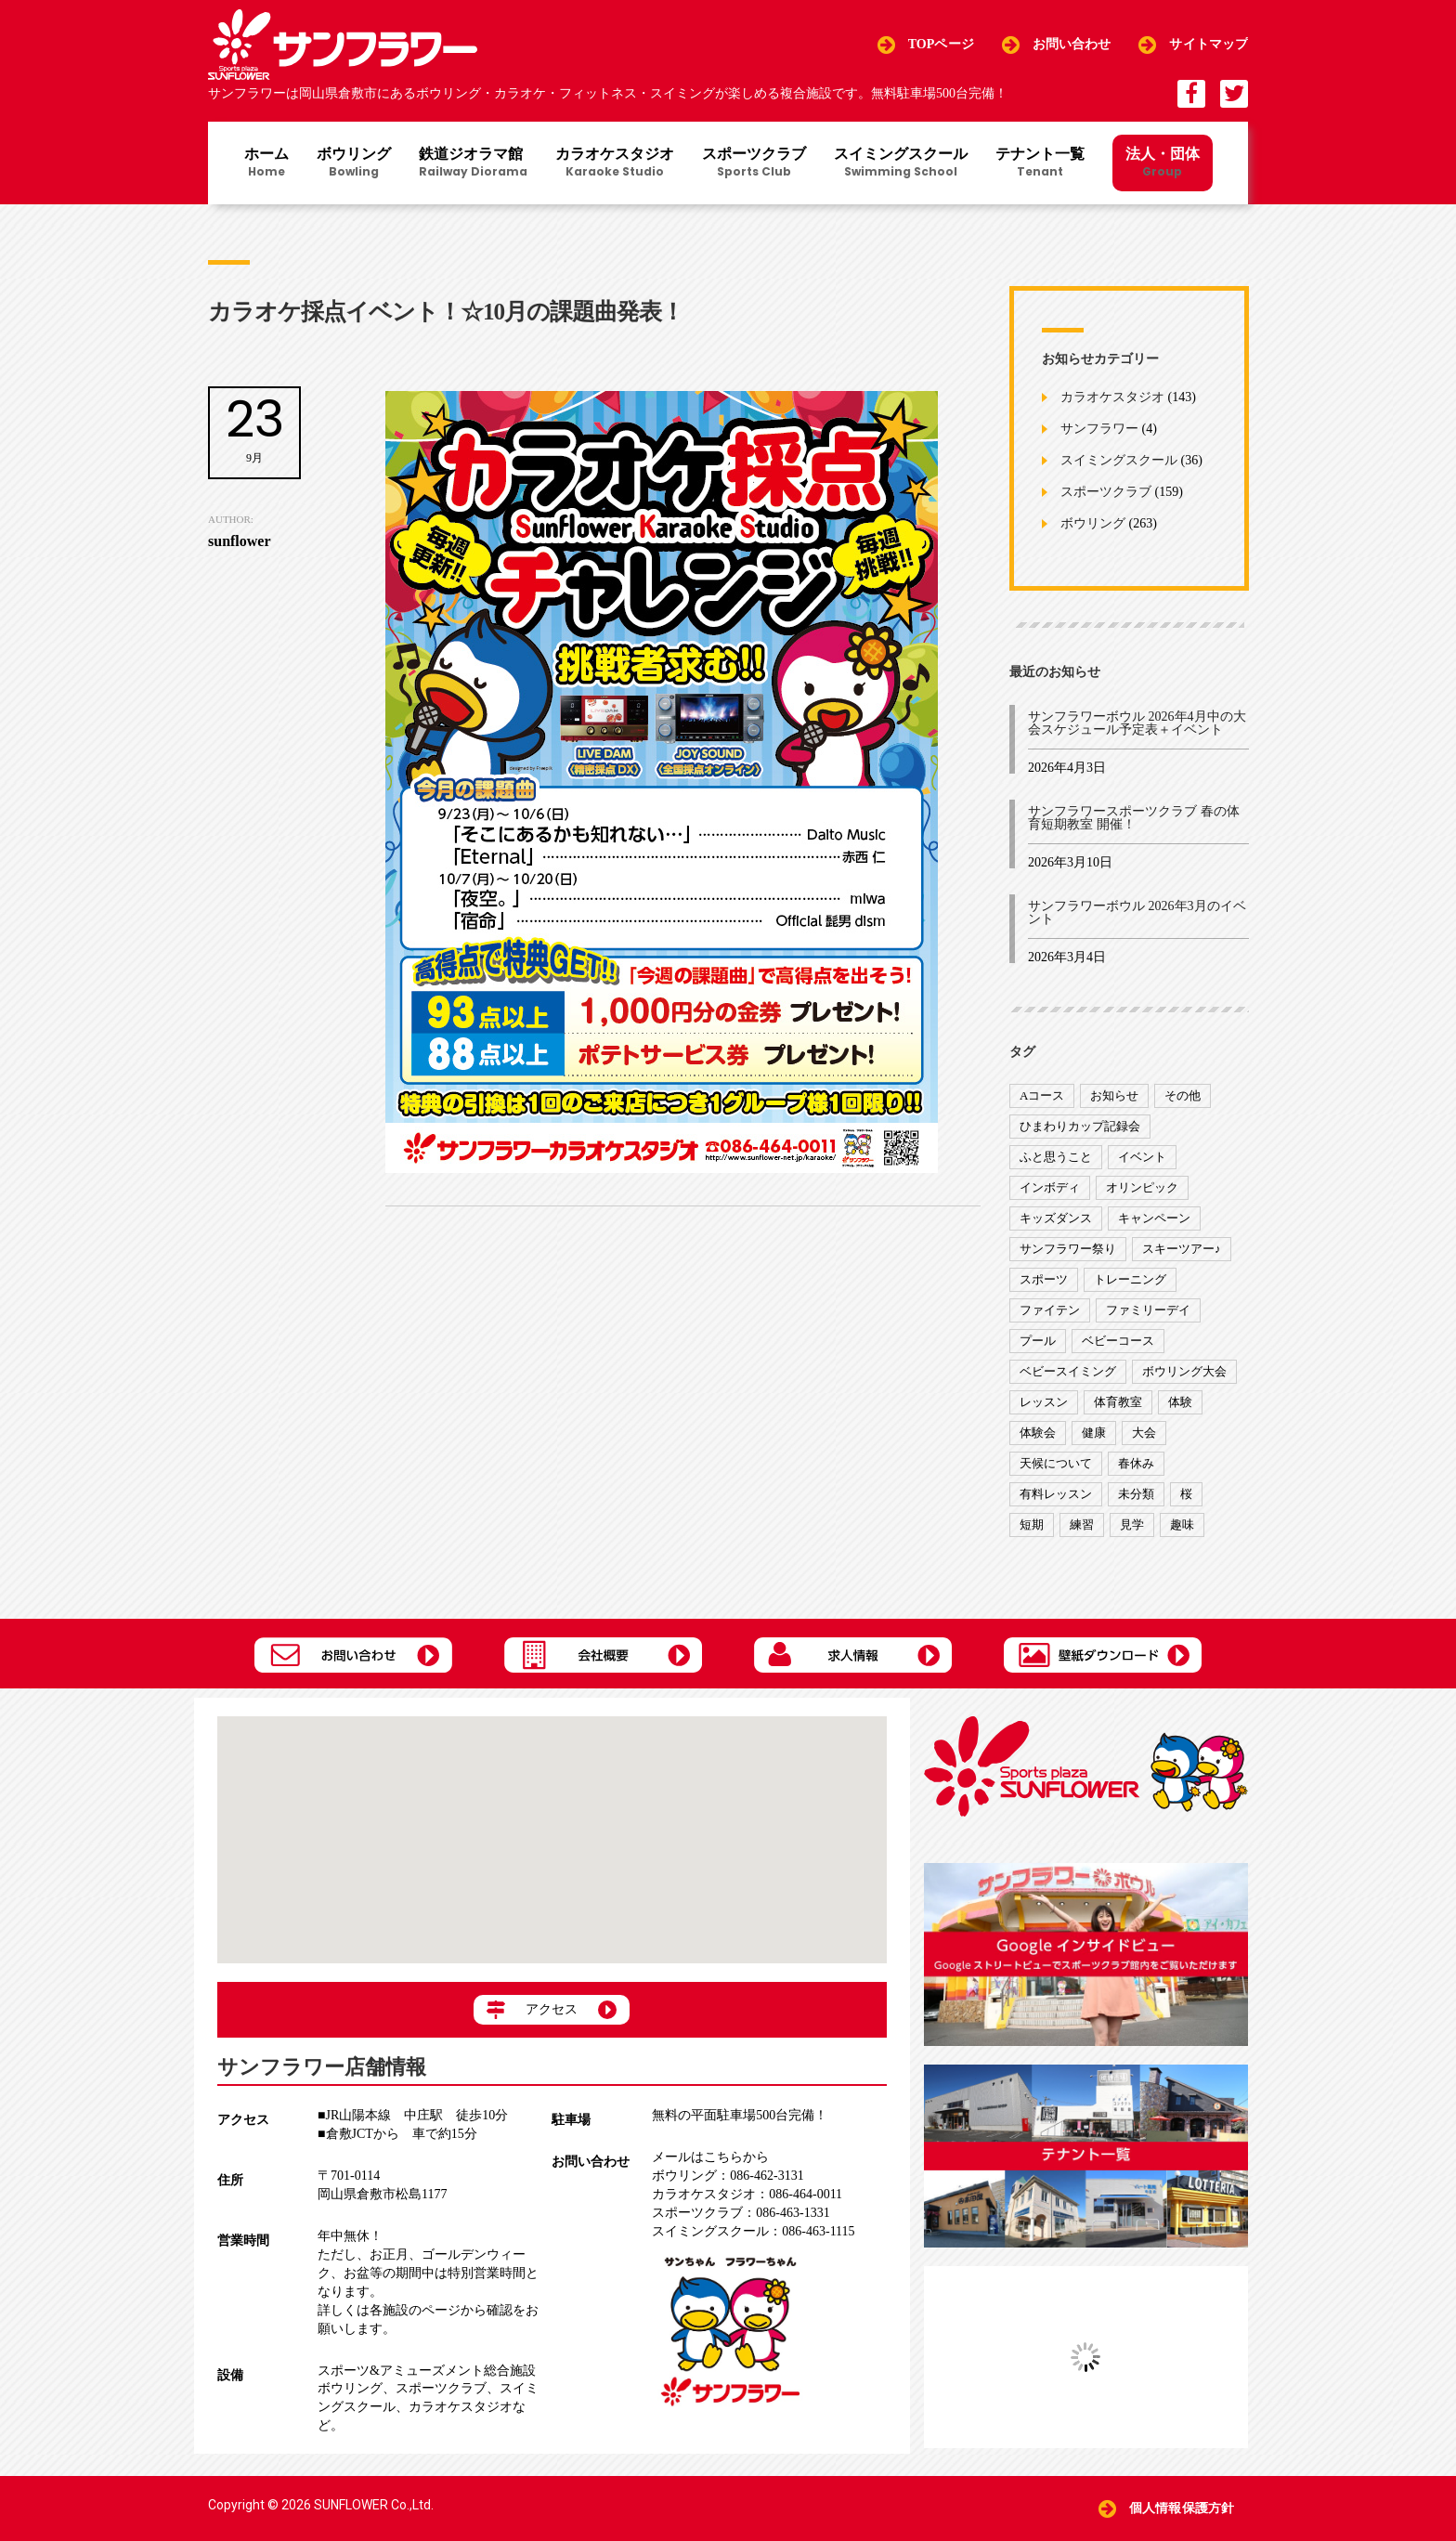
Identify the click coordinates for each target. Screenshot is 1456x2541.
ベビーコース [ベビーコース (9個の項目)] (1118, 1341)
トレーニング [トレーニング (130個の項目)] (1130, 1279)
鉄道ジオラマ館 (473, 163)
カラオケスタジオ (614, 163)
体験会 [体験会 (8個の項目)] (1038, 1433)
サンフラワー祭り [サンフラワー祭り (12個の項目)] (1068, 1249)
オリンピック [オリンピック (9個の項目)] (1142, 1187)
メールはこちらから (710, 2157)
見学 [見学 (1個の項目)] (1132, 1524)
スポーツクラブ (754, 163)
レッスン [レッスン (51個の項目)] (1044, 1402)
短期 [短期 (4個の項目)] (1032, 1524)
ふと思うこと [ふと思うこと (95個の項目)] (1056, 1157)
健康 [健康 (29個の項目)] (1094, 1433)
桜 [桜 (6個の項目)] (1186, 1494)
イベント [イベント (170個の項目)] (1142, 1157)
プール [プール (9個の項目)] (1038, 1341)
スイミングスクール (901, 163)
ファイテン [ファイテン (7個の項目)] (1050, 1310)
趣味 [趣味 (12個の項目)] (1182, 1524)
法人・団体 (1162, 161)
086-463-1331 (740, 2213)
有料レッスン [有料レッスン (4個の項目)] (1056, 1494)
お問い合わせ (1072, 44)
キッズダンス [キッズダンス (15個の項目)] (1056, 1218)
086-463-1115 (753, 2231)
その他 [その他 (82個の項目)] (1182, 1095)
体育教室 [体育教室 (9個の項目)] (1118, 1402)
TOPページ (941, 44)
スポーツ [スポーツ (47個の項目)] (1044, 1279)
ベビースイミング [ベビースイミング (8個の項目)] (1068, 1371)
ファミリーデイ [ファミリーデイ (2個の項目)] (1148, 1310)
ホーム (266, 163)
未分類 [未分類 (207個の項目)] (1136, 1494)
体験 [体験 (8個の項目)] (1180, 1402)
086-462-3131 (727, 2176)
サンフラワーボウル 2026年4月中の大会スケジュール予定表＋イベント (1137, 723)
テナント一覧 (1040, 163)
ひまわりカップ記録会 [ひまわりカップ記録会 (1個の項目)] (1080, 1126)
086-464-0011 (747, 2194)
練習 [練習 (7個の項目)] (1082, 1524)
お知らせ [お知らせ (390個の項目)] (1114, 1095)
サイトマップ (1208, 44)
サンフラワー (1099, 430)
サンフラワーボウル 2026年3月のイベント (1137, 912)
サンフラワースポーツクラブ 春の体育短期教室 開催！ (1134, 817)
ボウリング (354, 163)
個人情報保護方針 (1181, 2508)
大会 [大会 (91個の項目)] (1144, 1433)
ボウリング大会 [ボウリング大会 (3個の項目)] (1184, 1371)
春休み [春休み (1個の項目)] (1136, 1463)
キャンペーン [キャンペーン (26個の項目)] (1154, 1218)
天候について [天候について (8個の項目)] (1056, 1463)
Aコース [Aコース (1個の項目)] (1042, 1095)
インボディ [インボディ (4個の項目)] (1050, 1187)
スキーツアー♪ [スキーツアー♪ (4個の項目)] (1181, 1249)
